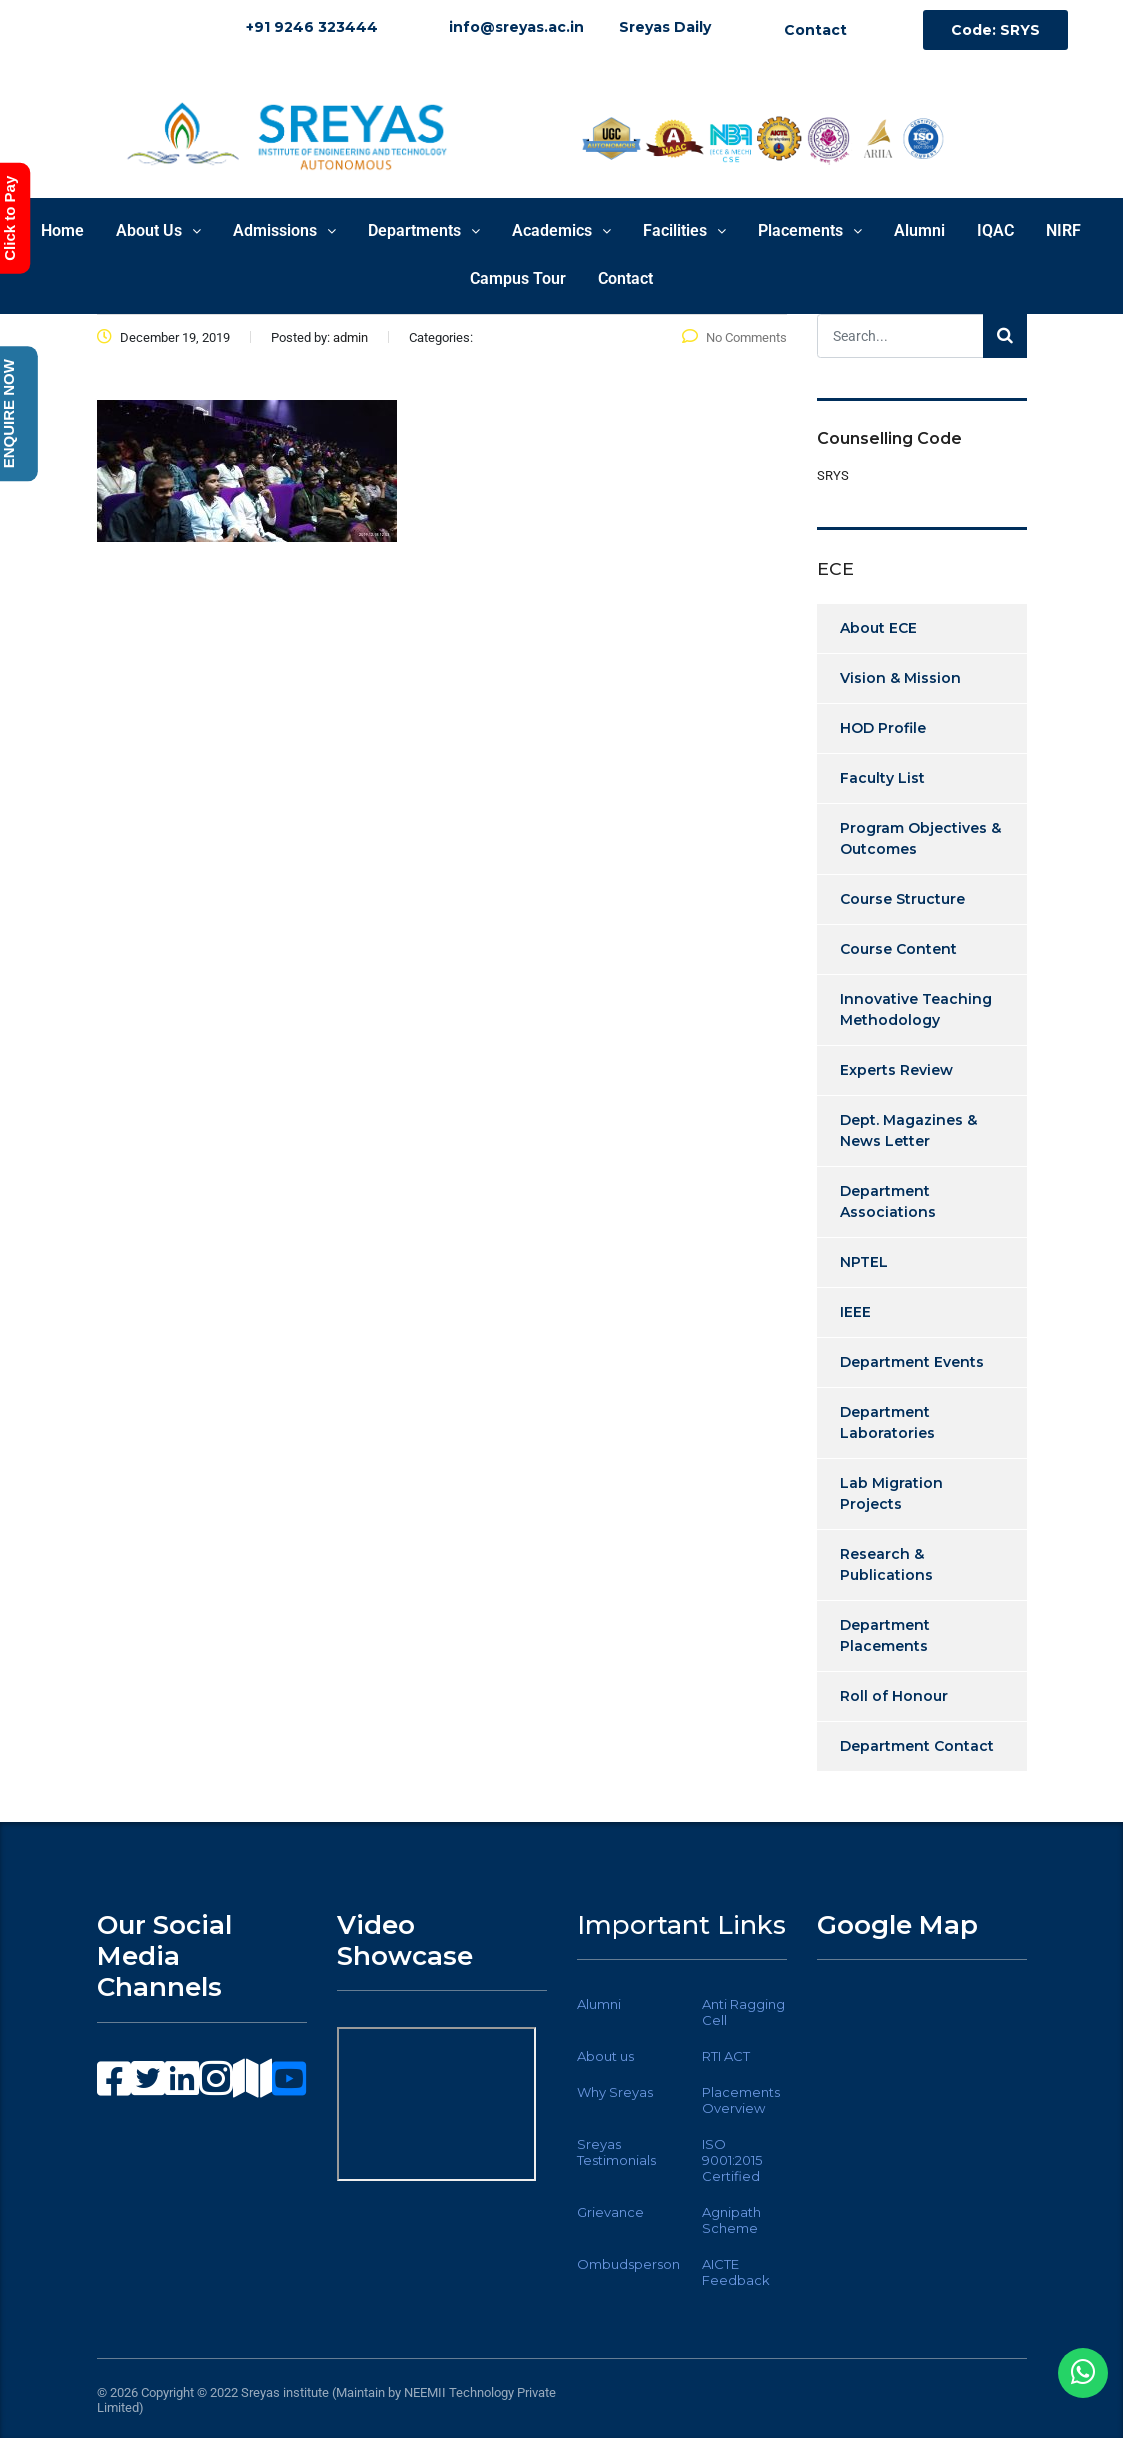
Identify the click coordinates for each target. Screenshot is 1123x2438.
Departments (424, 230)
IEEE (855, 1312)
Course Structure (902, 899)
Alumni (919, 230)
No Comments (734, 337)
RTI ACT (726, 2056)
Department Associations (888, 1201)
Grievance (610, 2212)
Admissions (284, 230)
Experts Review (896, 1070)
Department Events (912, 1362)
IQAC (995, 230)
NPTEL (864, 1262)
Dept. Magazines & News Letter (908, 1130)
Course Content (898, 949)
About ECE (878, 628)
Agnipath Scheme (731, 2220)
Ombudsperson (628, 2264)
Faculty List (882, 778)
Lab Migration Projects (891, 1493)
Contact (625, 278)
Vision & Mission (900, 678)
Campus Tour (518, 278)
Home (62, 230)
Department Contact (917, 1746)
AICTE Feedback (736, 2272)
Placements (810, 230)
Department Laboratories (887, 1422)
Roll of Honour (894, 1696)
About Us (158, 230)
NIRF (1063, 230)
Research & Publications (886, 1564)
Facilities (684, 230)
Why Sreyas (615, 2092)
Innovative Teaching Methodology (916, 1009)
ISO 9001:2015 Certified (732, 2160)
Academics (561, 230)
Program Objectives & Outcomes (920, 838)
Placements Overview (741, 2100)
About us (605, 2056)
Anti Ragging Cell (743, 2012)
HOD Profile (883, 728)
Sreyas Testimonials (616, 2152)
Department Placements (885, 1635)
